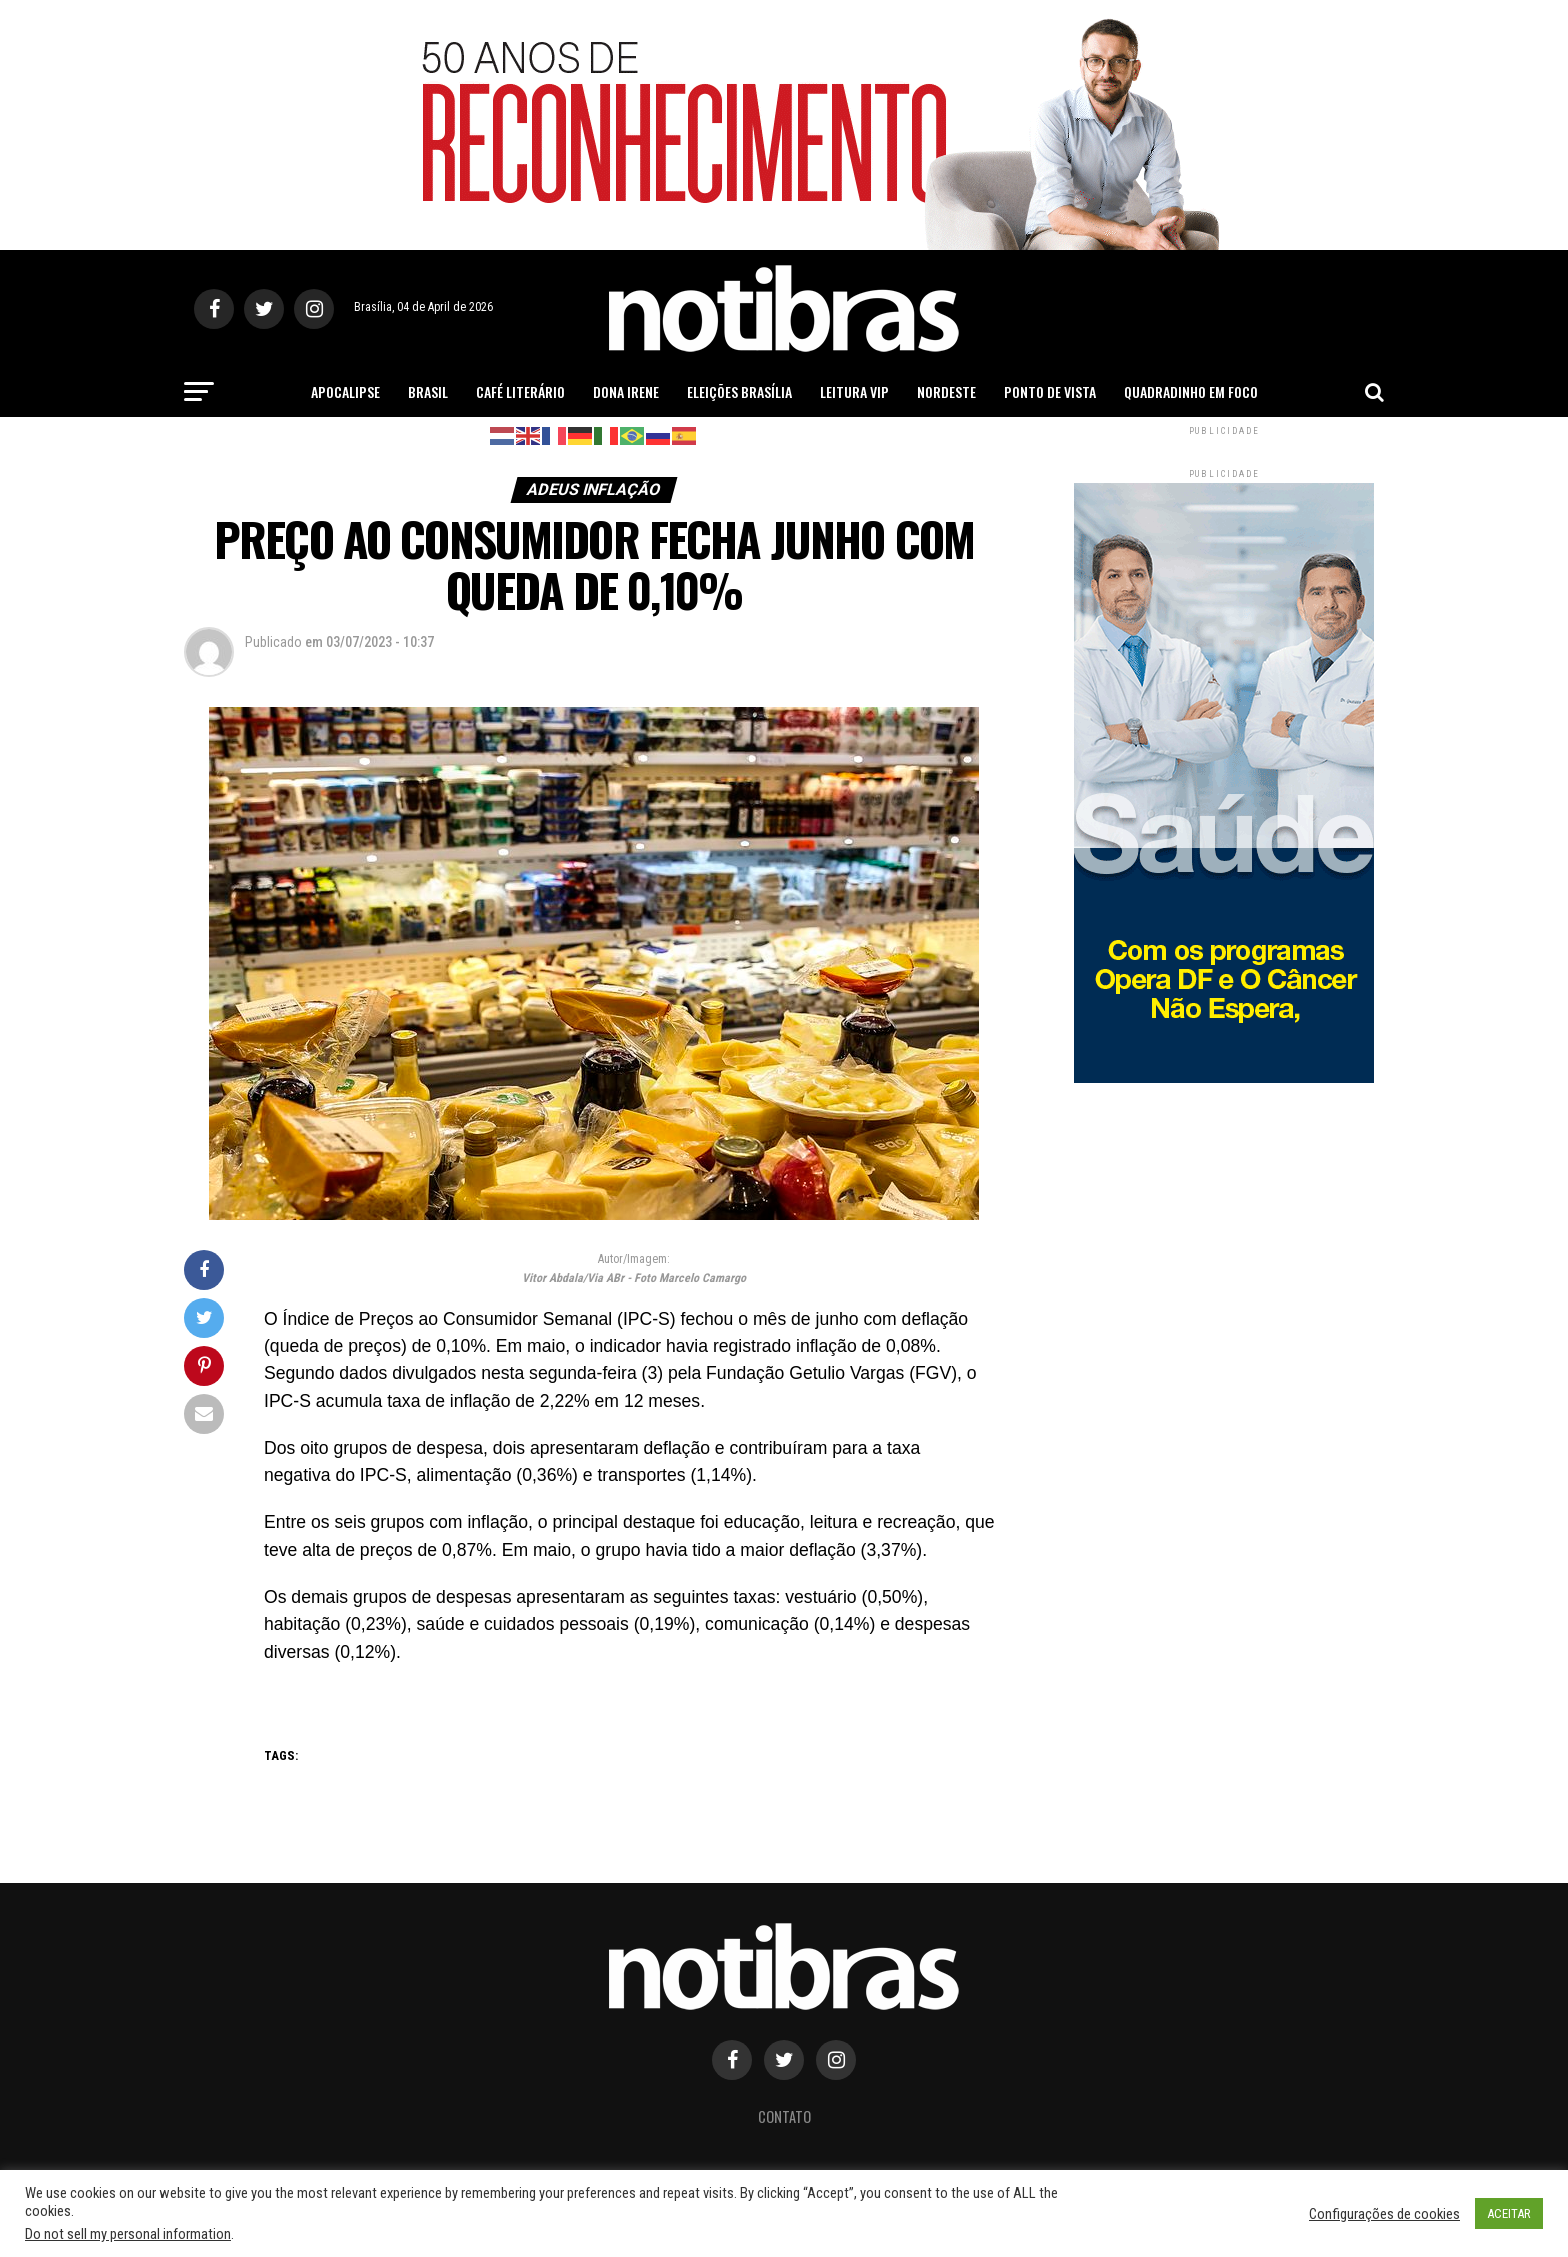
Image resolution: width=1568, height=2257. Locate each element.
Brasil (428, 391)
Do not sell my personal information (128, 2234)
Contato (784, 2116)
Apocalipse (345, 391)
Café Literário (520, 391)
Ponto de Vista (1050, 391)
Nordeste (946, 391)
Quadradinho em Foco (1191, 391)
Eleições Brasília (739, 391)
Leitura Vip (854, 391)
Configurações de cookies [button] (1384, 2214)
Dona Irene (626, 391)
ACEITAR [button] (1509, 2213)
